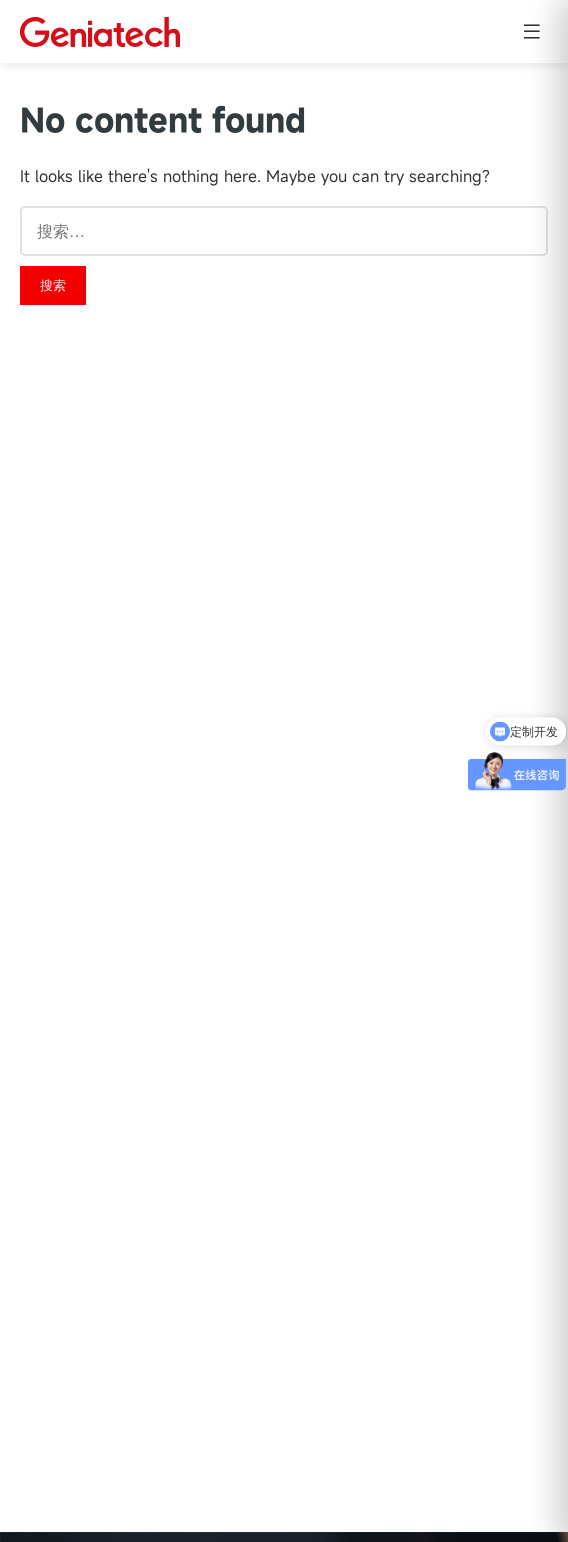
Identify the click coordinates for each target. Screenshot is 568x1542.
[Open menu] (532, 31)
